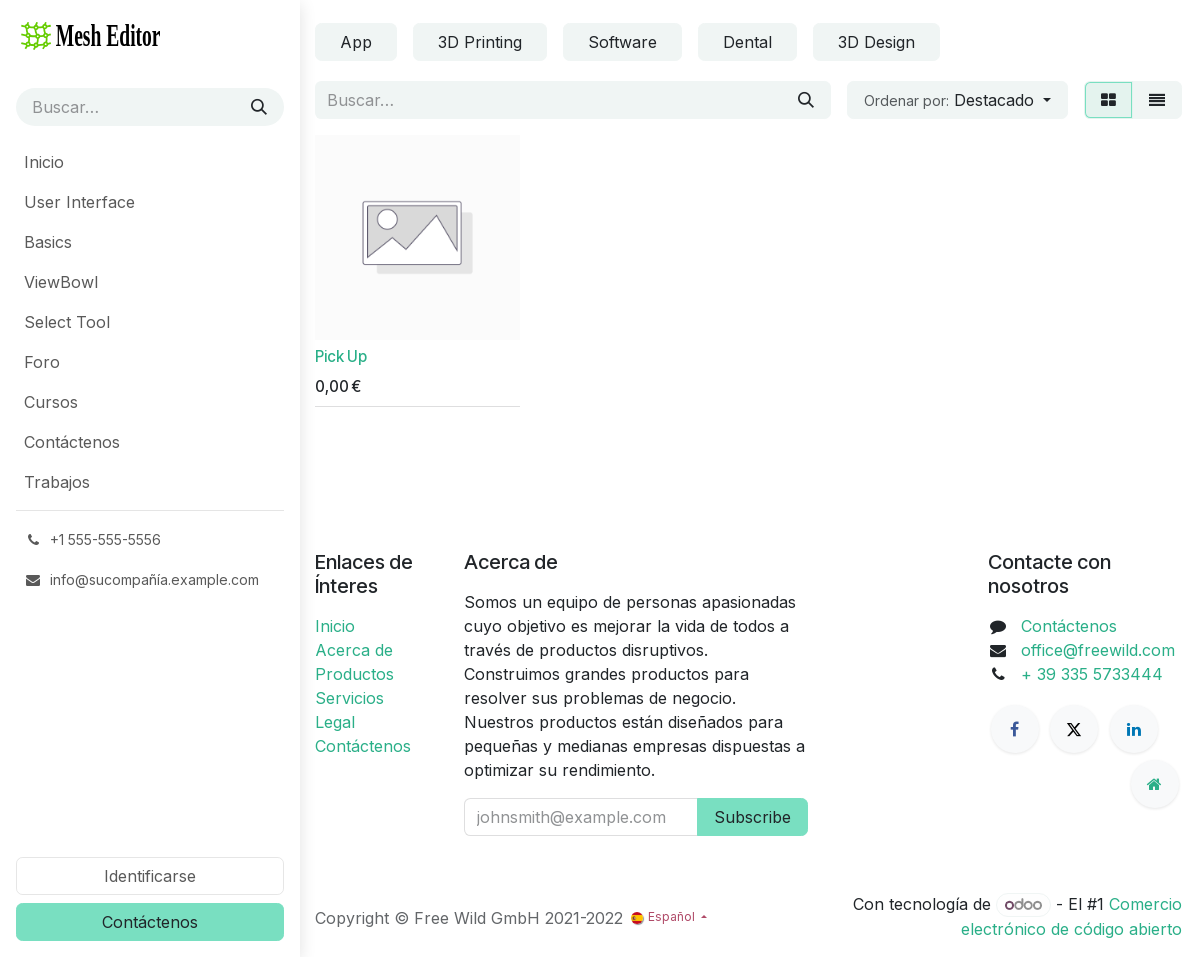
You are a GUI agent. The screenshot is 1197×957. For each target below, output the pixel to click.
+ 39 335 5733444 (1092, 674)
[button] (957, 100)
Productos (354, 674)
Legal (335, 722)
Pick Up (341, 356)
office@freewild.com (1098, 650)
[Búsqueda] (259, 107)
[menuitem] (150, 162)
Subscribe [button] (752, 817)
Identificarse (150, 876)
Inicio (335, 626)
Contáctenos (150, 922)
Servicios (349, 698)
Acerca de (354, 650)
